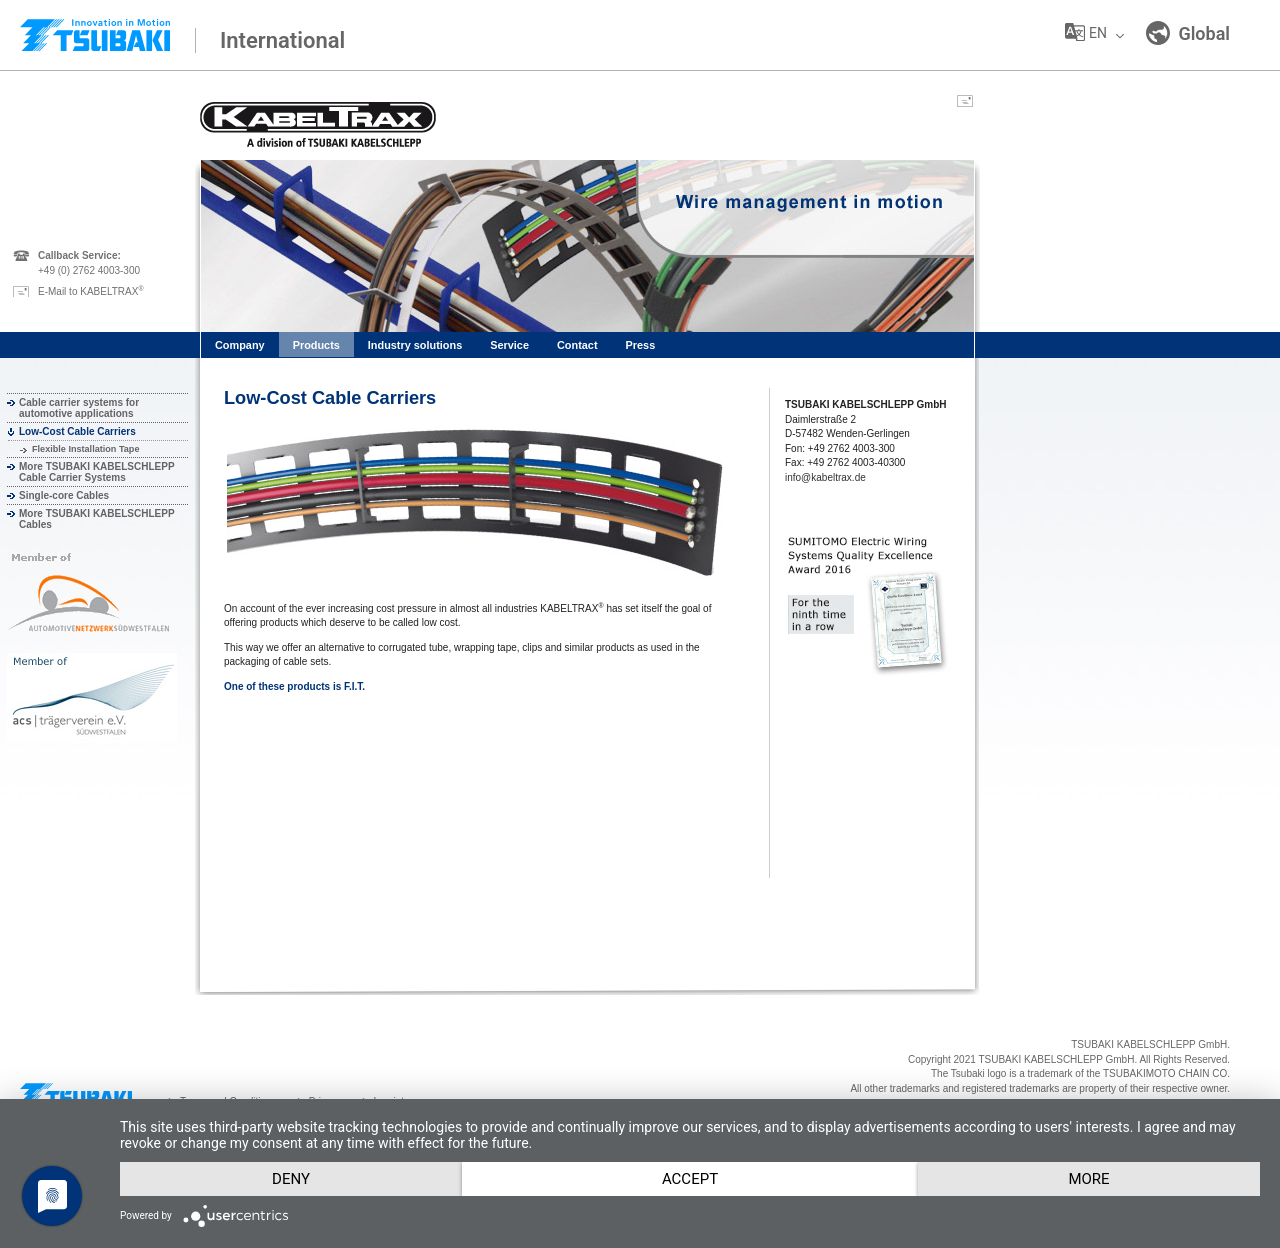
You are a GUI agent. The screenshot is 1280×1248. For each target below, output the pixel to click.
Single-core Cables (64, 495)
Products (316, 345)
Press (641, 345)
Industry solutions (415, 345)
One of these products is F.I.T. (294, 686)
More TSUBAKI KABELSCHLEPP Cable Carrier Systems (96, 472)
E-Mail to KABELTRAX (91, 291)
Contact (577, 345)
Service (509, 345)
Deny (291, 1179)
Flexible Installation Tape (85, 449)
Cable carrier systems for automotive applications (79, 408)
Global (1188, 33)
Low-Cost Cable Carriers (77, 431)
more (1088, 1179)
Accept (690, 1179)
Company (240, 345)
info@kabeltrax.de (825, 477)
